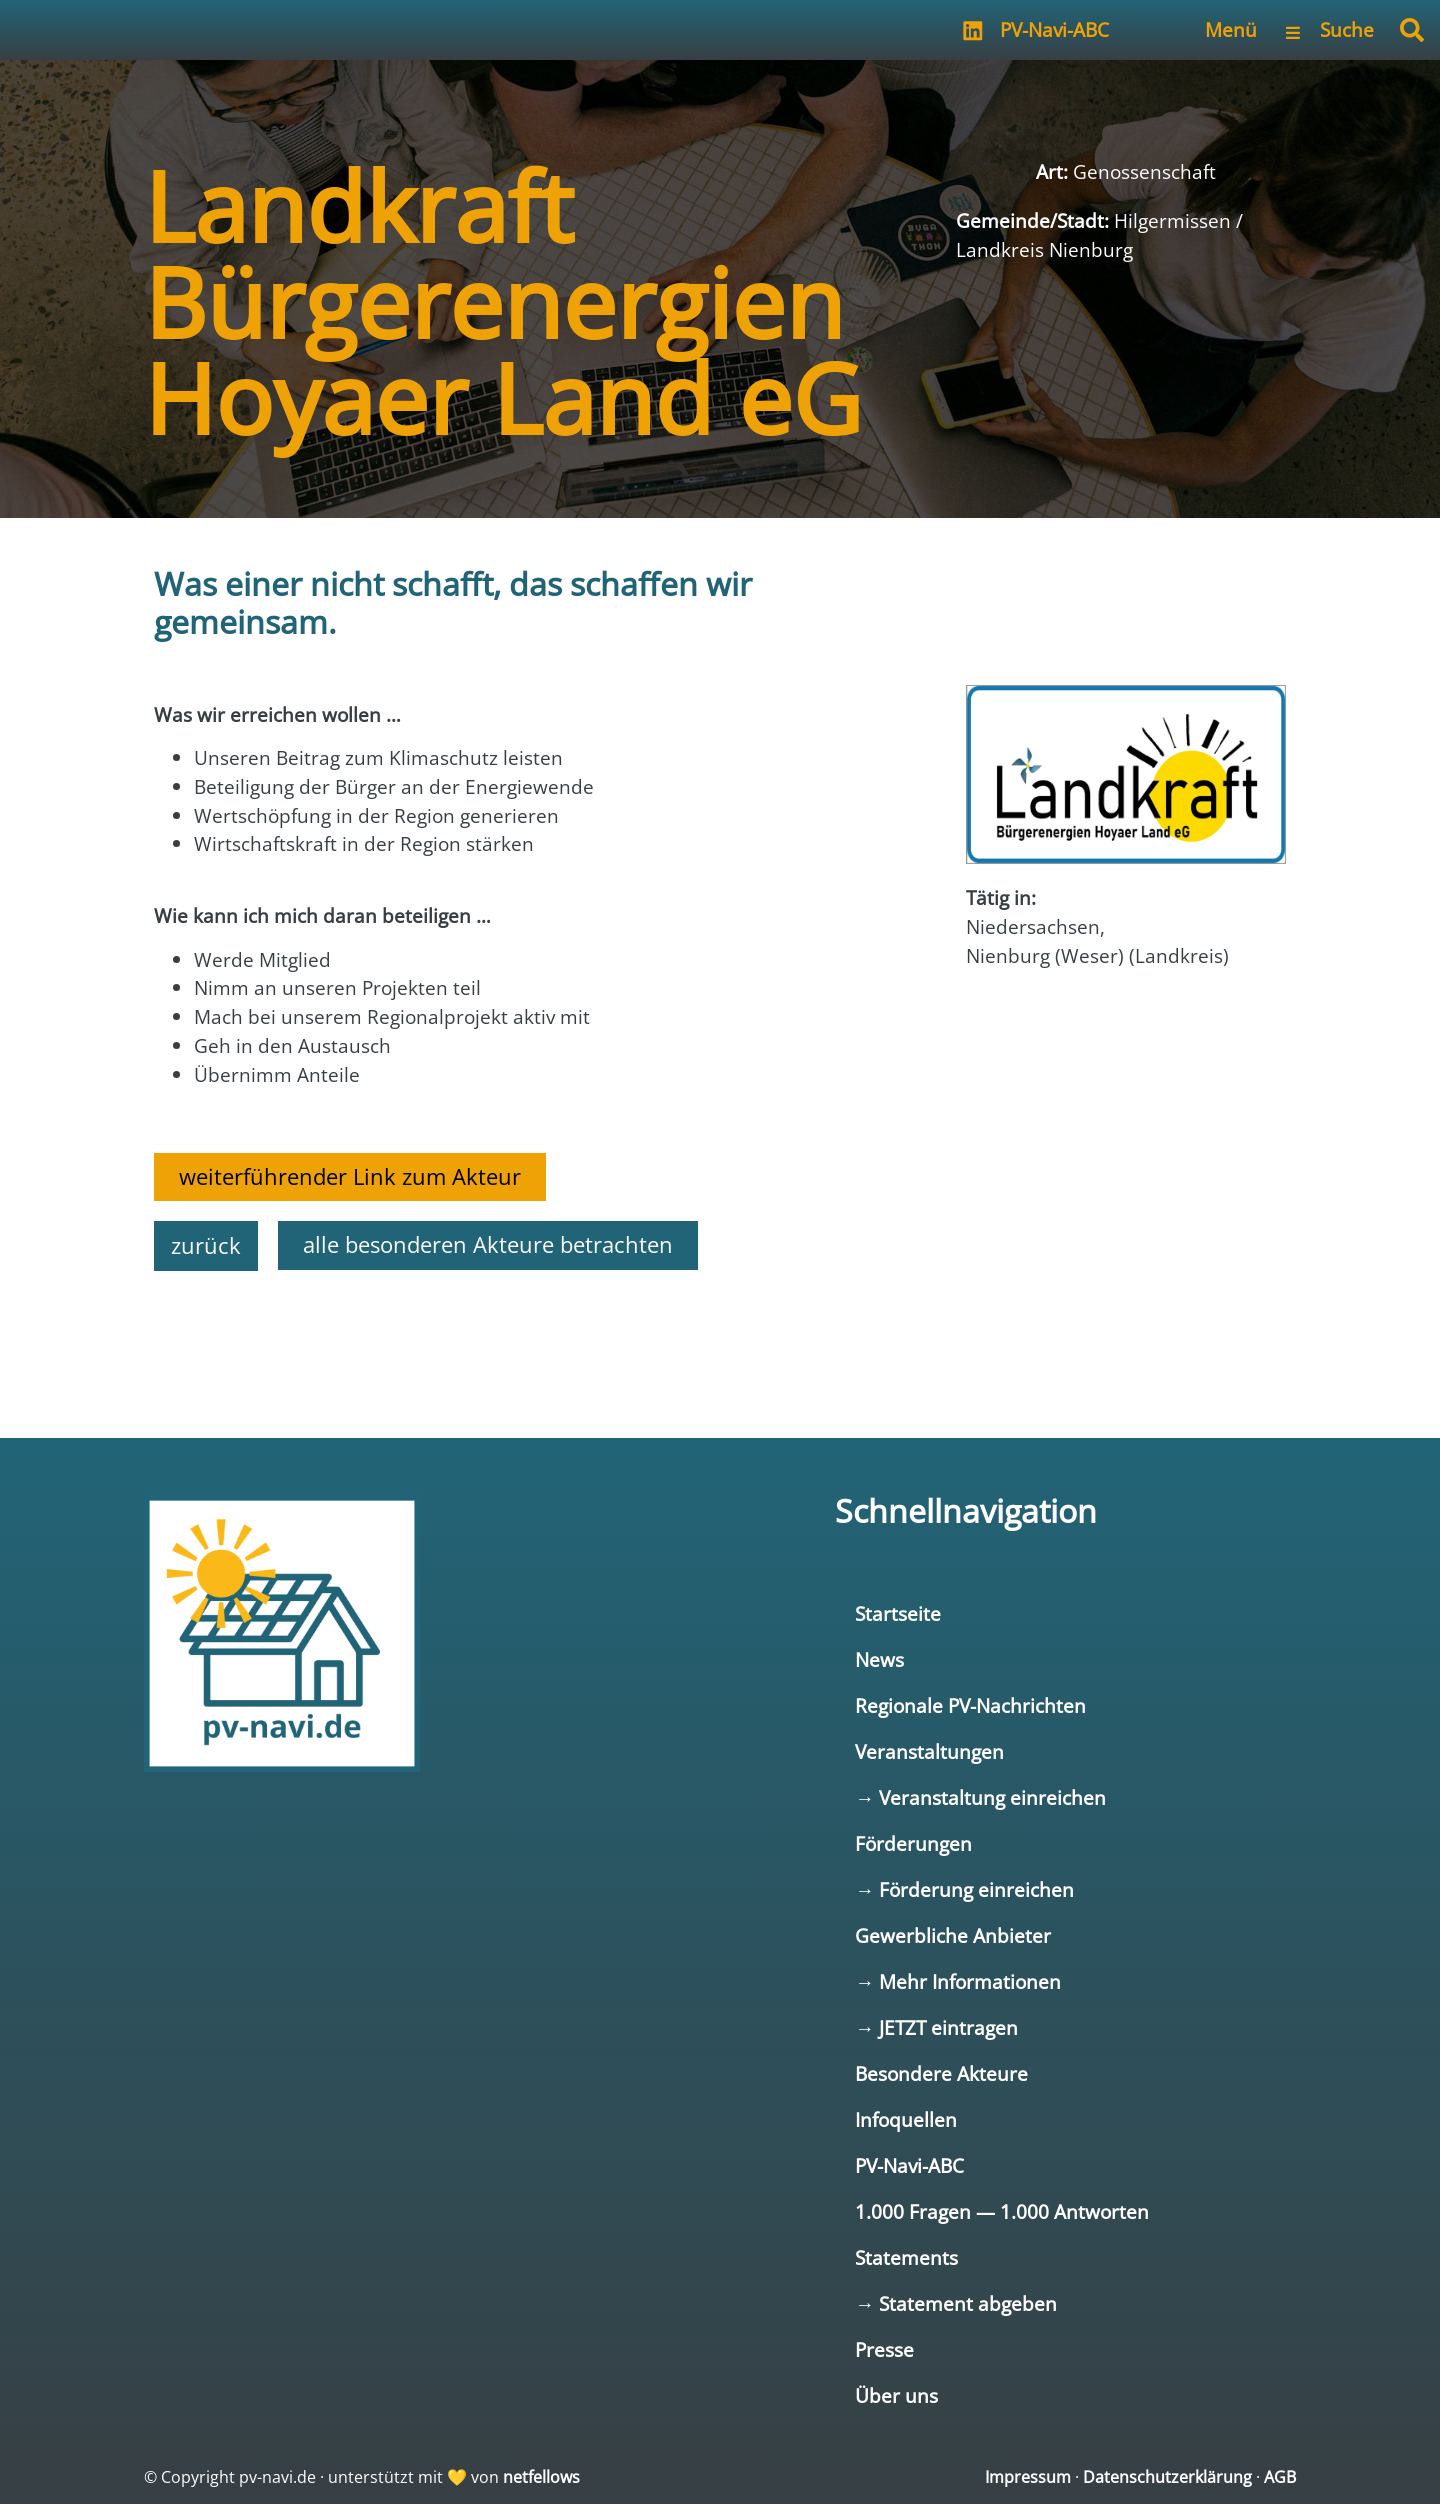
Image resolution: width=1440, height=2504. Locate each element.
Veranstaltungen (929, 1751)
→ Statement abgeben (956, 2303)
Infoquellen (906, 2119)
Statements (906, 2257)
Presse (884, 2349)
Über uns (896, 2395)
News (879, 1659)
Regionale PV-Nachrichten (970, 1705)
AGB (1280, 2477)
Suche (1347, 29)
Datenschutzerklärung (1167, 2477)
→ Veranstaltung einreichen (980, 1797)
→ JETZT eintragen (936, 2027)
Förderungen (913, 1843)
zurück (206, 1245)
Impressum (1028, 2477)
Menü (1231, 29)
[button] (1412, 30)
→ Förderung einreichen (964, 1889)
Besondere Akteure (941, 2073)
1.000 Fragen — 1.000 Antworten (1002, 2211)
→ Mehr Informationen (958, 1981)
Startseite (898, 1613)
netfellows (541, 2477)
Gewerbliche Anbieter (953, 1935)
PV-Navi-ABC (1054, 29)
